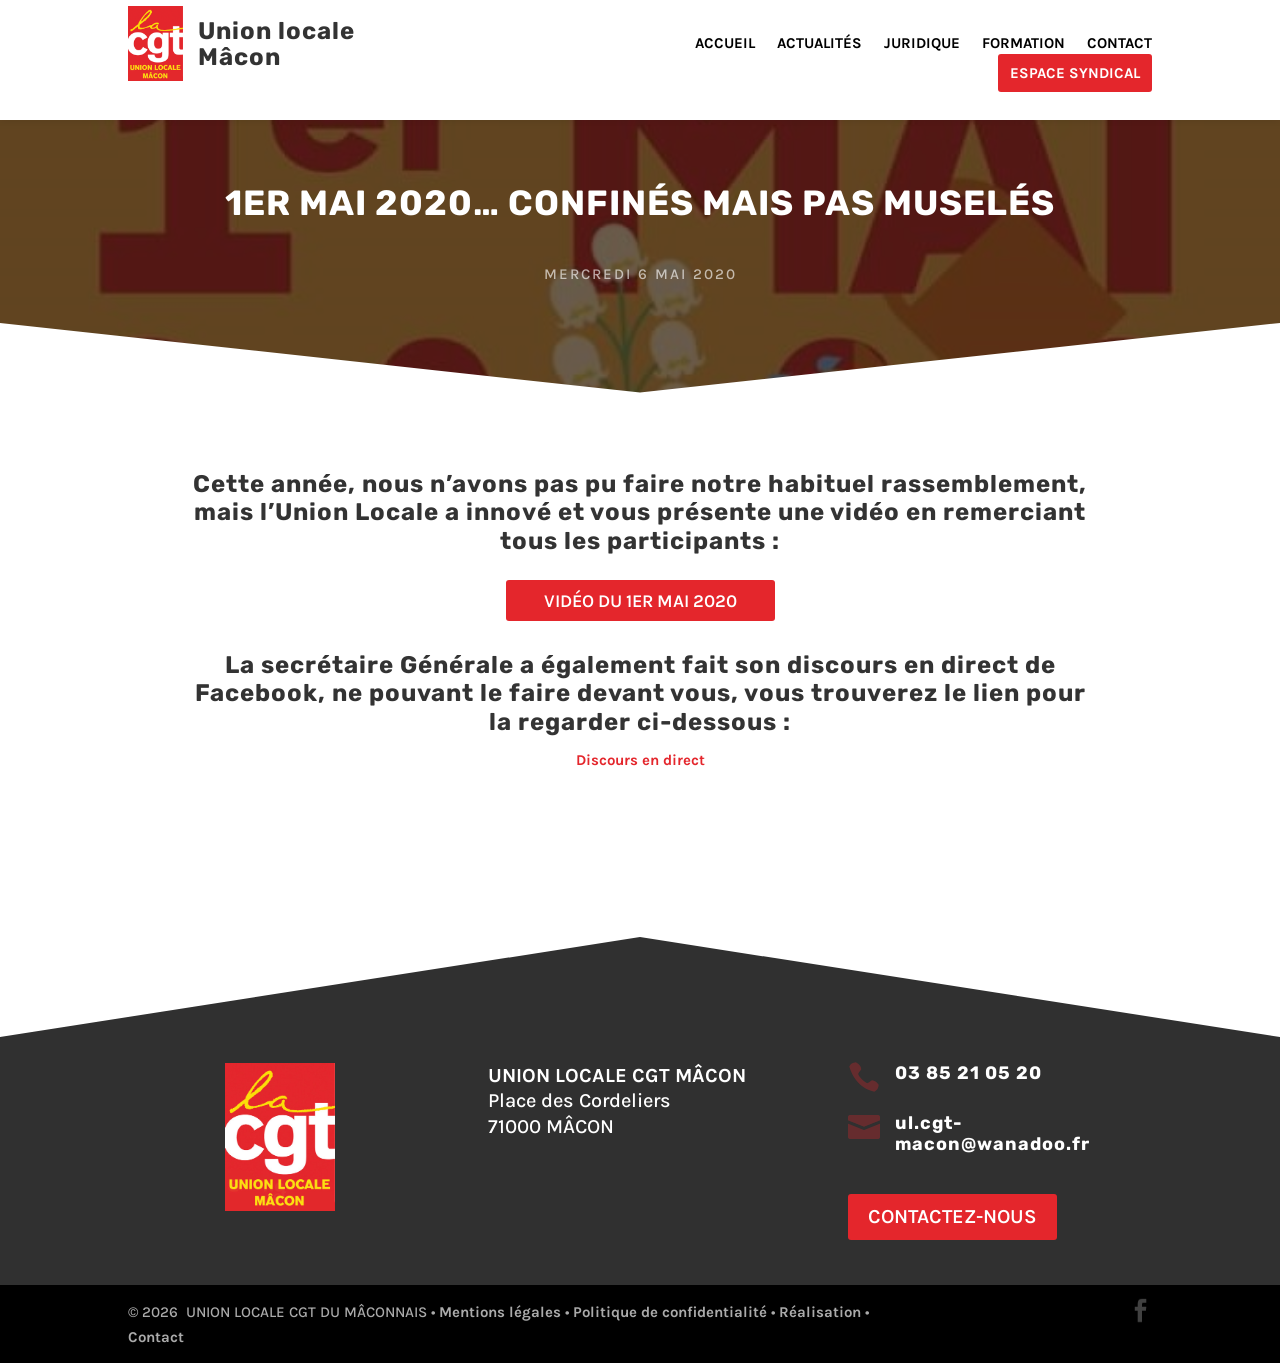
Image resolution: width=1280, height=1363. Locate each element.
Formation (1023, 44)
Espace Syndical (1075, 73)
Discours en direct (640, 760)
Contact (1119, 44)
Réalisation (820, 1312)
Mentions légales (500, 1312)
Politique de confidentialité (670, 1312)
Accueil (725, 44)
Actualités (819, 44)
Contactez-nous (952, 1216)
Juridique (922, 44)
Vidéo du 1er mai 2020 (640, 601)
